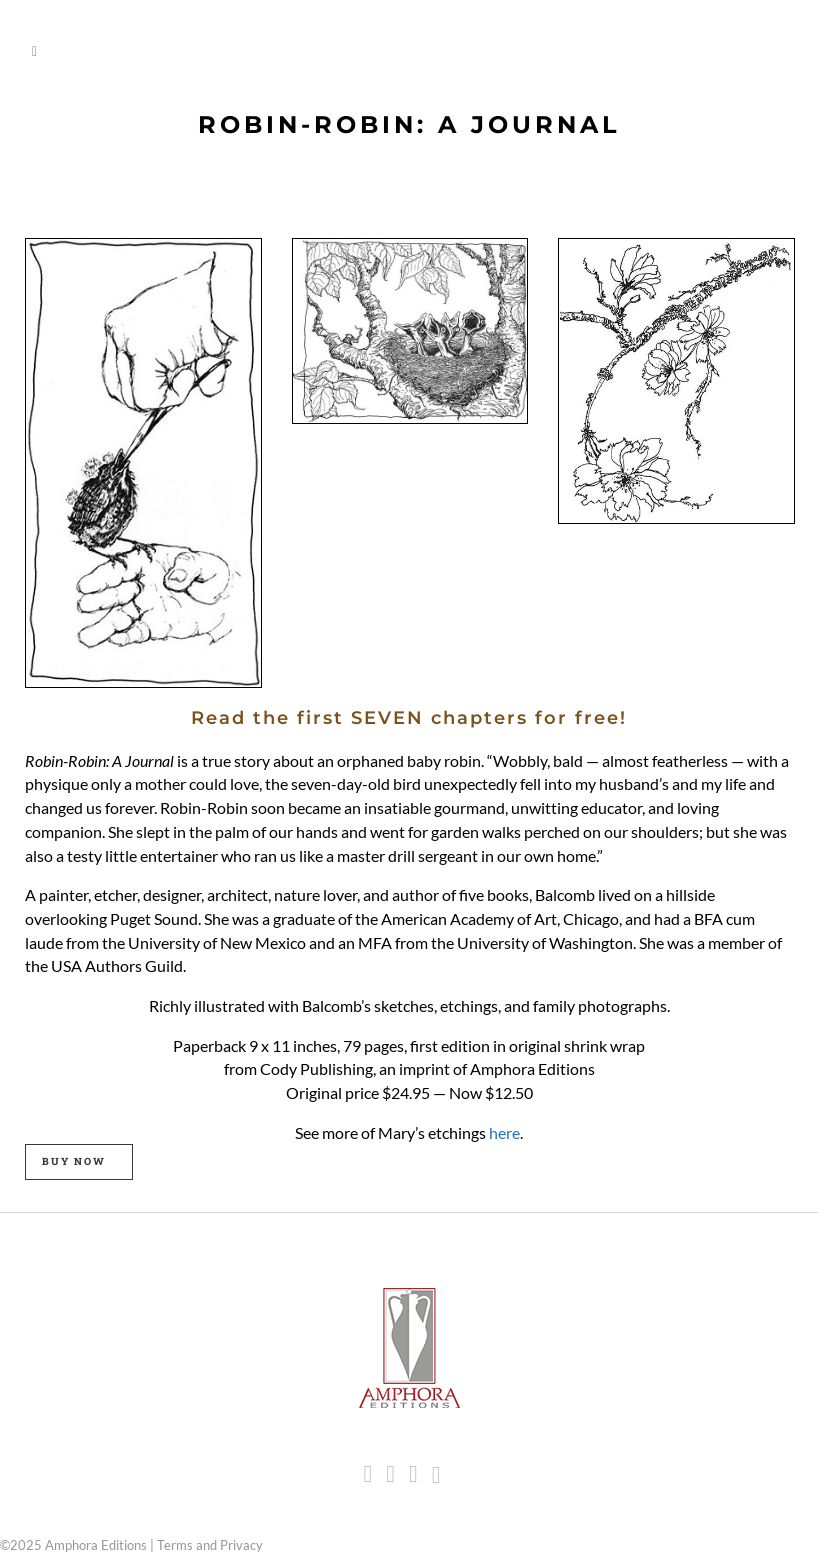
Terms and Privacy (210, 1545)
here (504, 1132)
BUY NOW (74, 1161)
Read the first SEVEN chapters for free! (409, 718)
